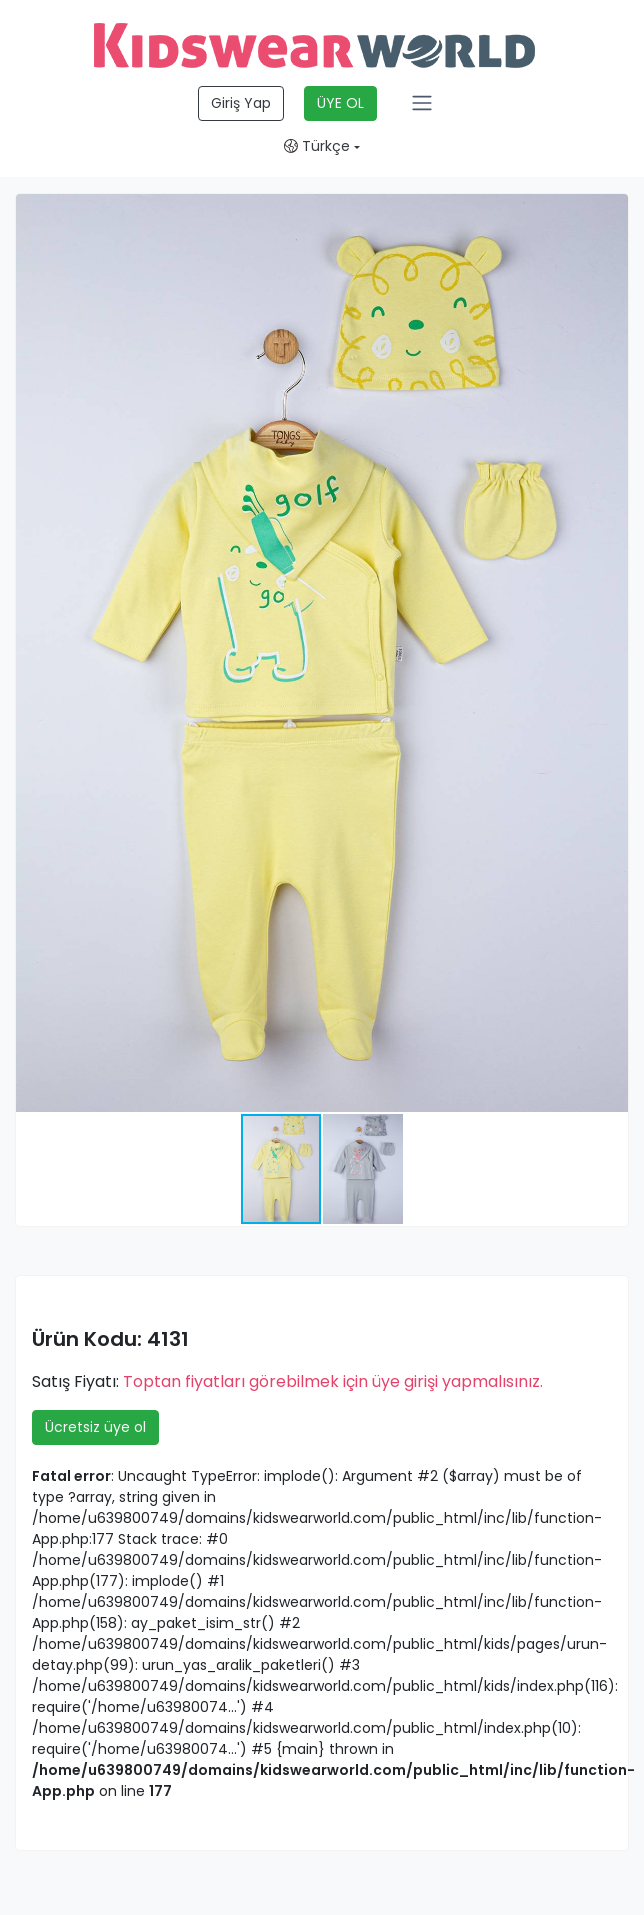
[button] (610, 212)
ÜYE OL (340, 103)
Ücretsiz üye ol (95, 1427)
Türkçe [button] (317, 146)
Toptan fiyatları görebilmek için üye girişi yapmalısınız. (333, 1381)
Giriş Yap (241, 103)
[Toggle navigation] (422, 103)
